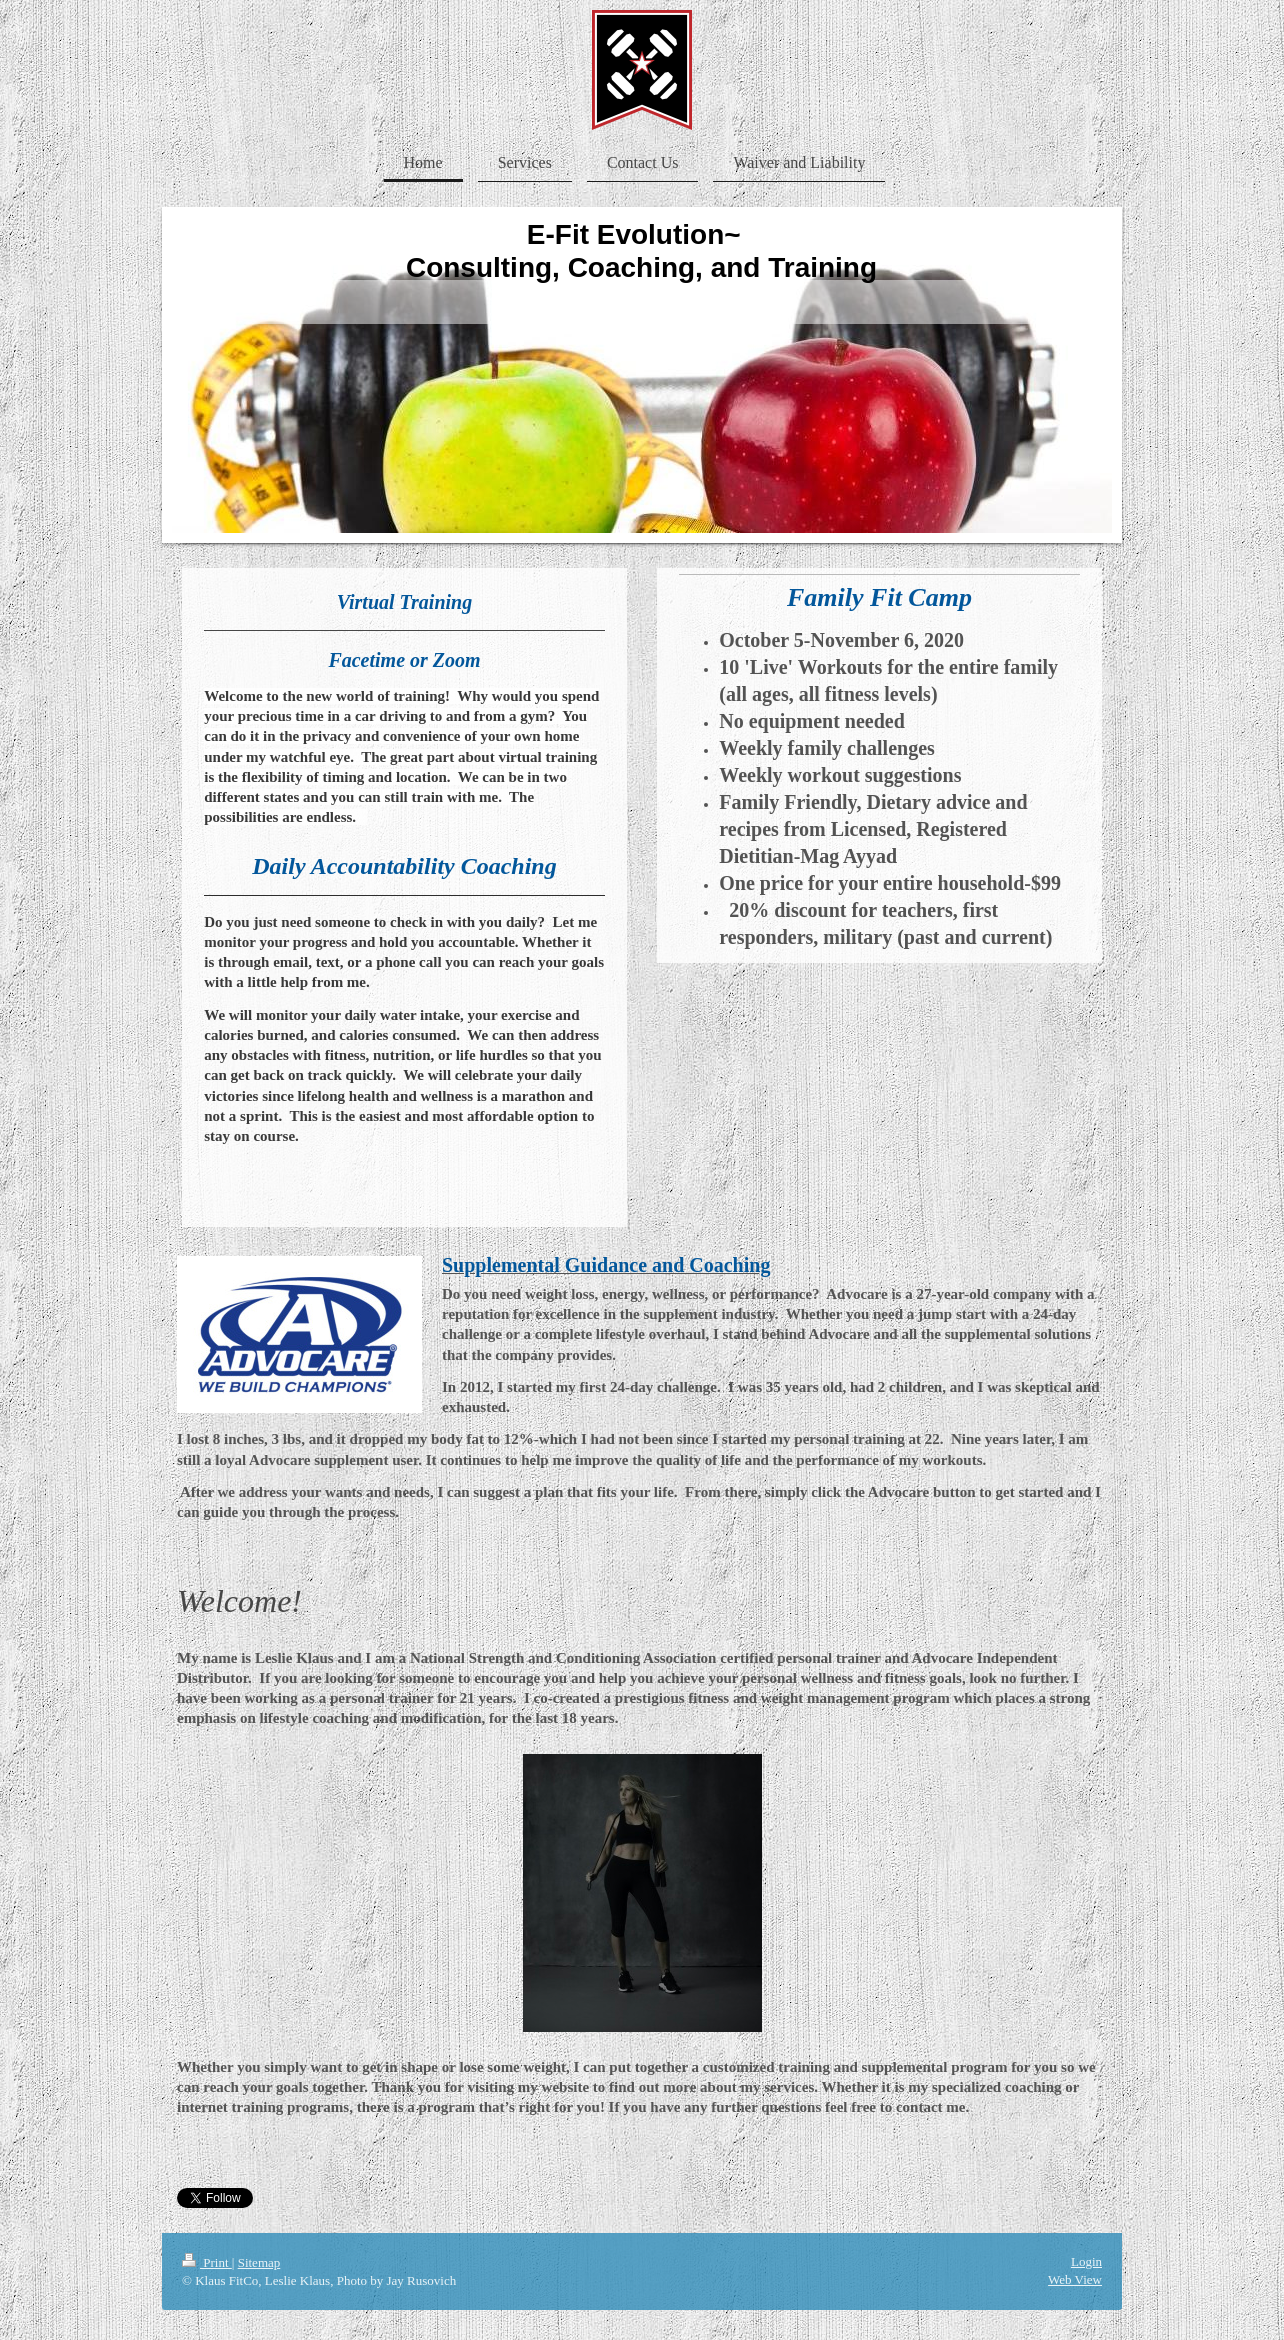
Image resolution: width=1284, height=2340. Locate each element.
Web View (1075, 2279)
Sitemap (259, 2262)
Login (1086, 2261)
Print (207, 2262)
